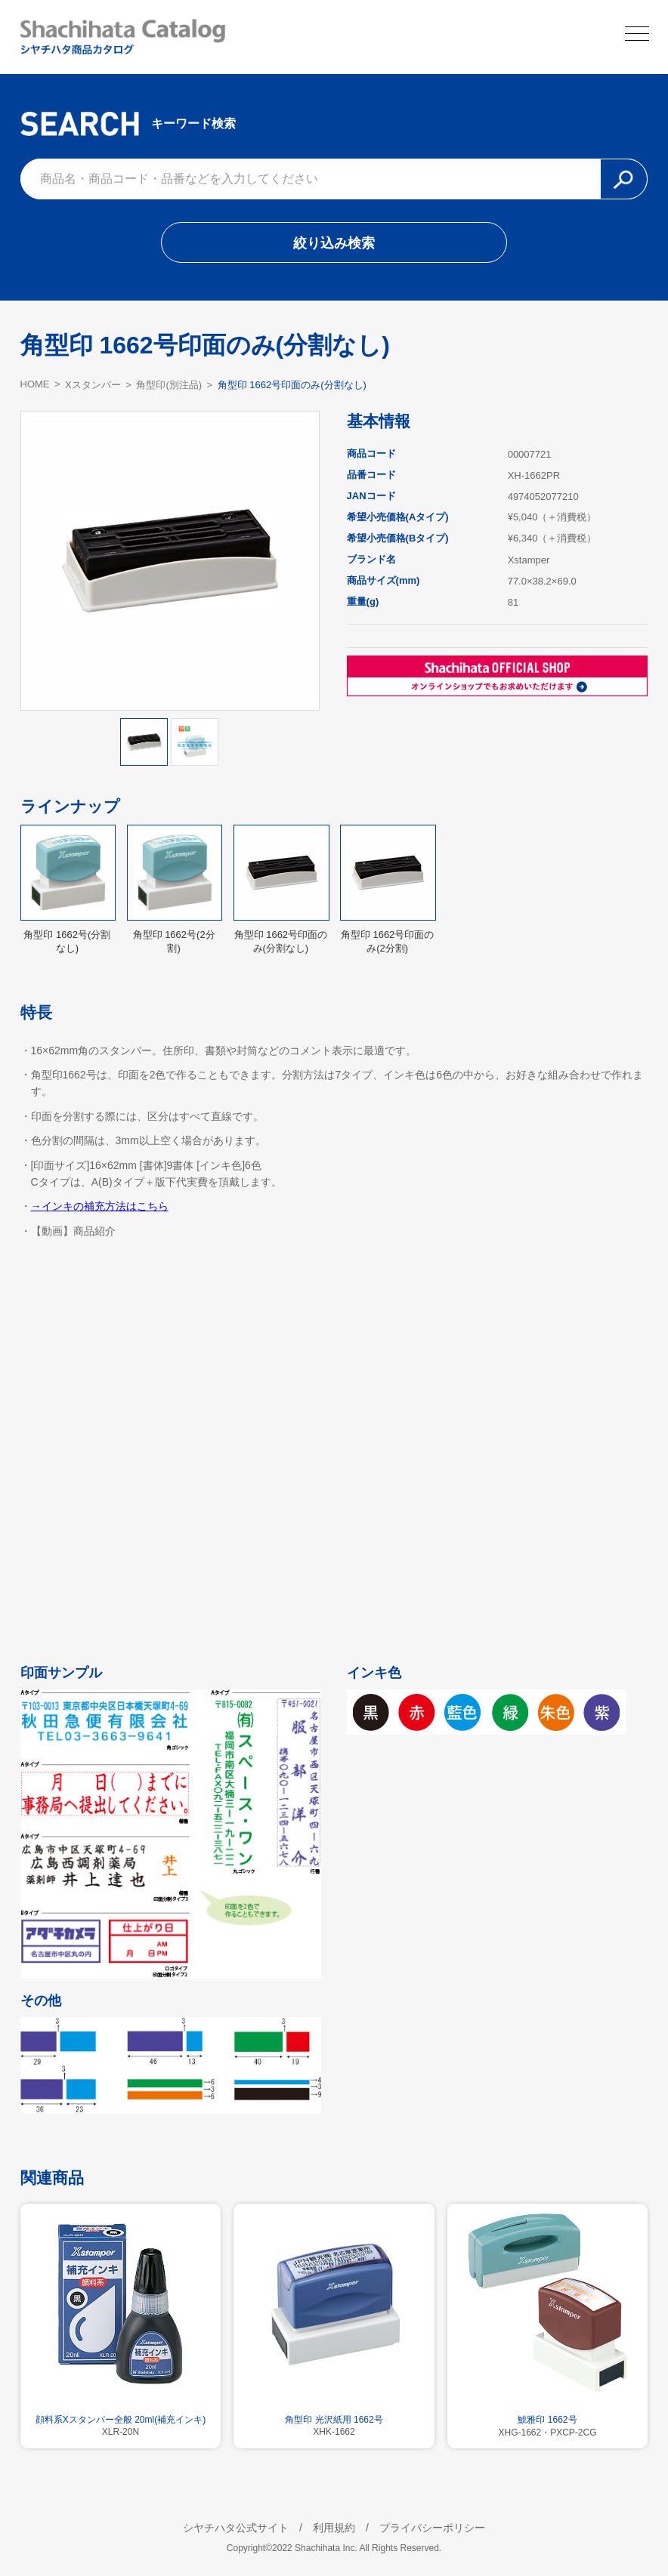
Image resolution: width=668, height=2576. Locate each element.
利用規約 (334, 2528)
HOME (35, 384)
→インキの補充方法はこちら (100, 1206)
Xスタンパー (93, 384)
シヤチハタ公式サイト (236, 2528)
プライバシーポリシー (432, 2528)
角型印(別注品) (169, 384)
